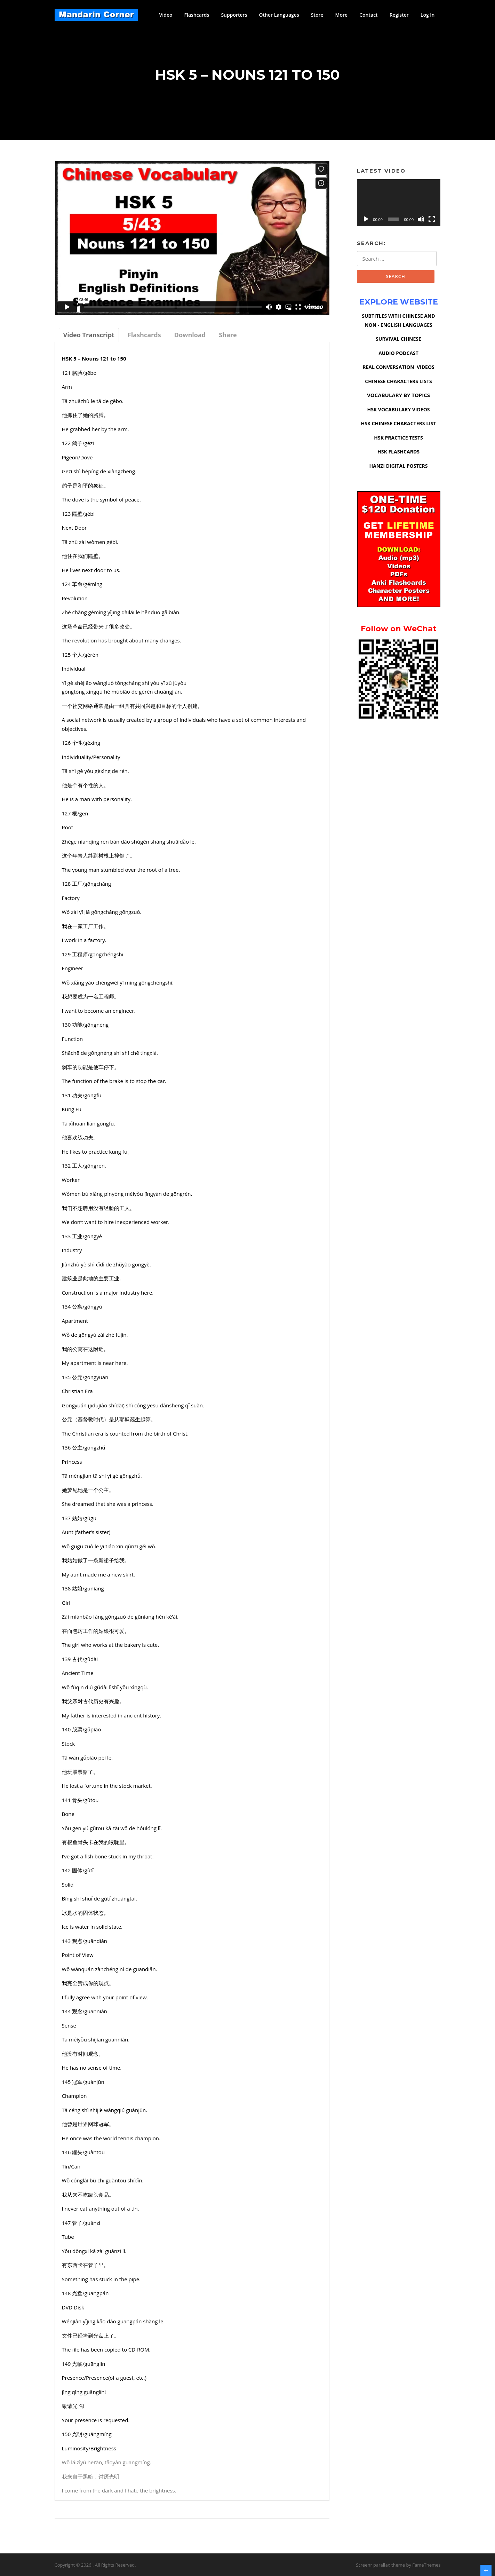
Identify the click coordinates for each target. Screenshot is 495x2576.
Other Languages (279, 14)
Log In (428, 14)
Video (166, 14)
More (341, 14)
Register (399, 14)
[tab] (89, 335)
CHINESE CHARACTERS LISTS (398, 381)
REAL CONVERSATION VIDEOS (398, 367)
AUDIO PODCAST (398, 353)
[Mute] (420, 219)
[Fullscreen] (431, 219)
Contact (368, 14)
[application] (398, 202)
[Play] (365, 219)
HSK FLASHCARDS (398, 451)
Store (317, 14)
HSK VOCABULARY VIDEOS (398, 409)
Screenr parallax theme (380, 2565)
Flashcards (196, 14)
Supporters (234, 14)
